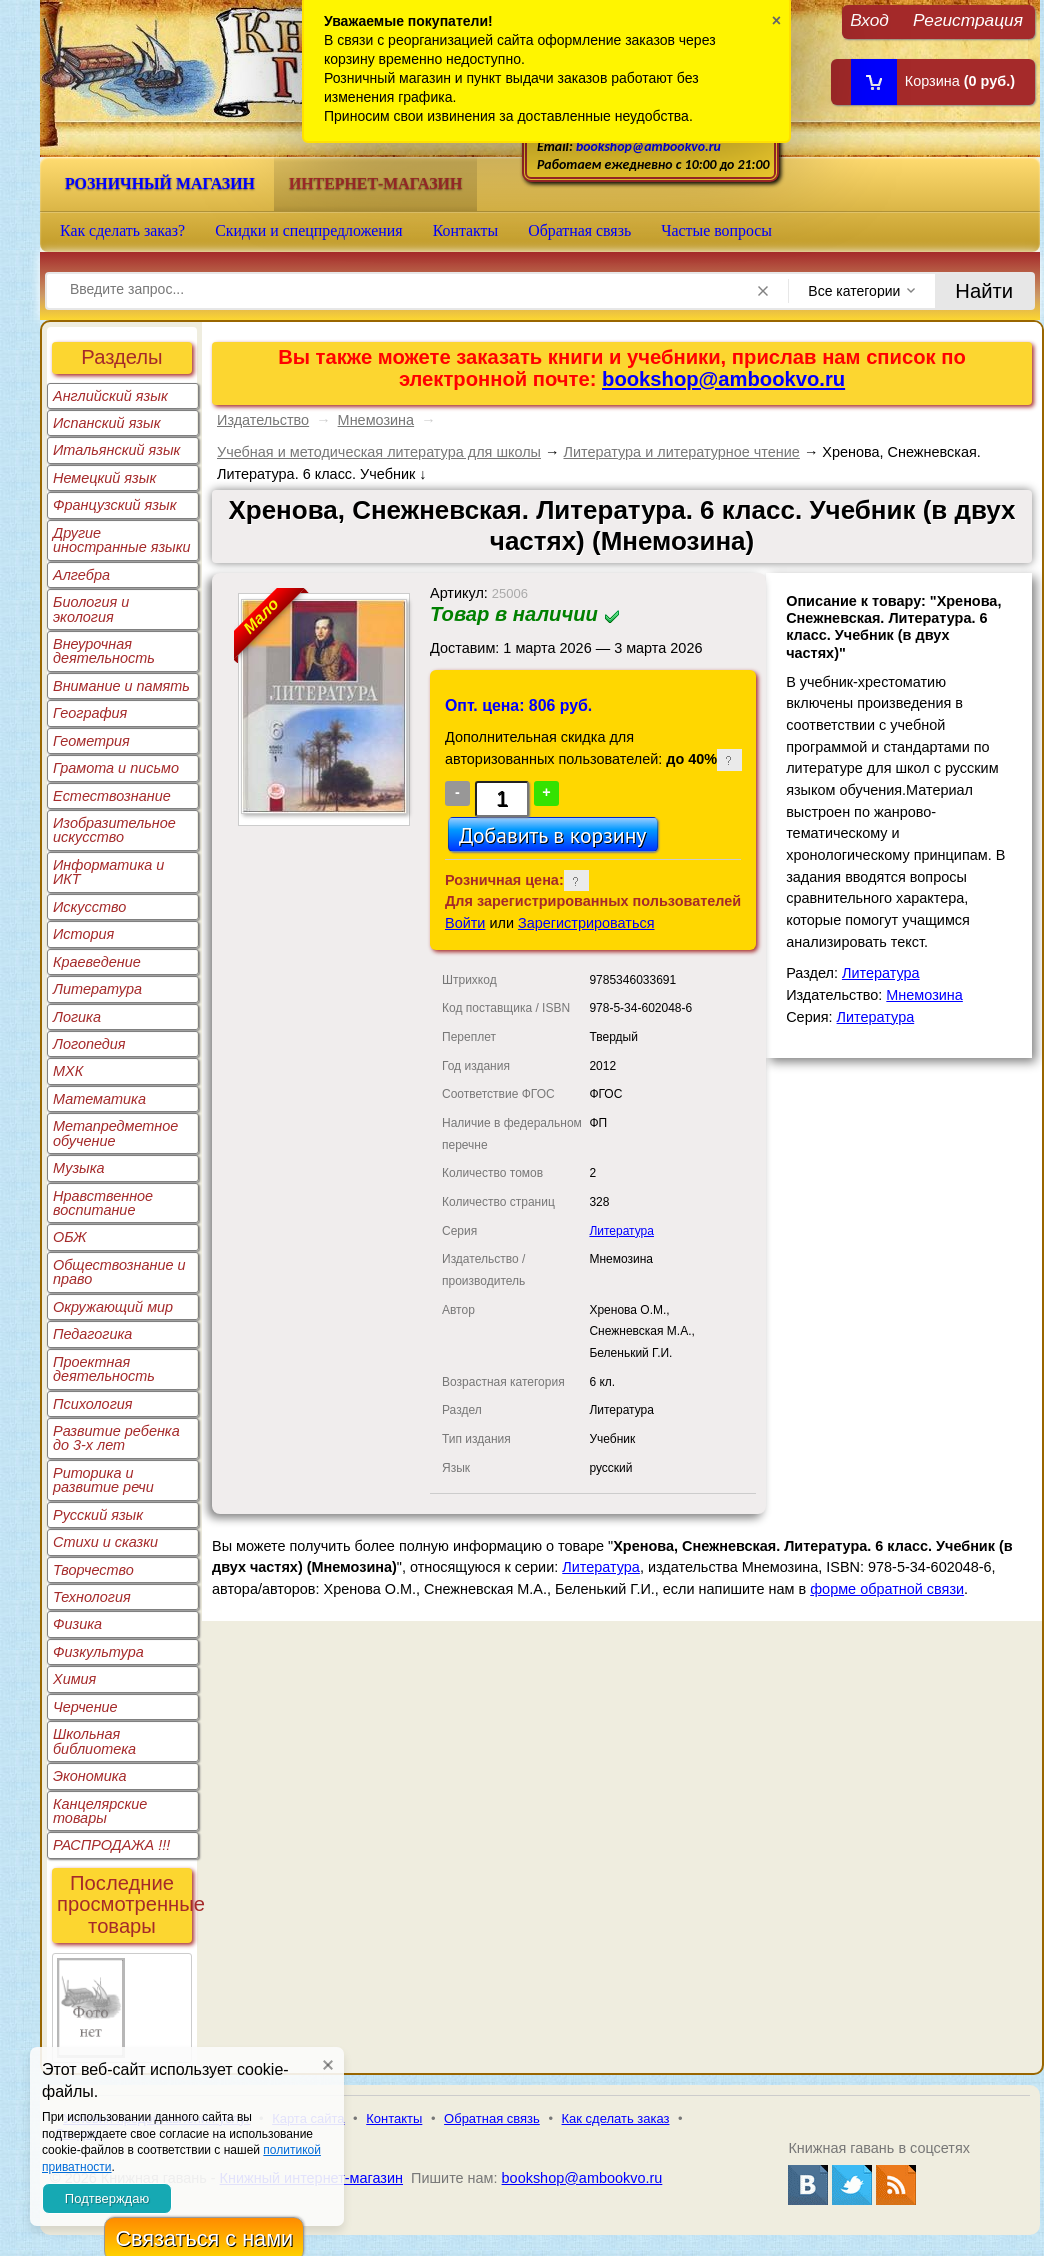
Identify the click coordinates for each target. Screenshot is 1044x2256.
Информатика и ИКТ (108, 872)
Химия (74, 1679)
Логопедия (89, 1044)
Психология (93, 1404)
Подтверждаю (107, 2198)
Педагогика (92, 1334)
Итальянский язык (116, 450)
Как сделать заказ (616, 2118)
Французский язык (114, 505)
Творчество (93, 1570)
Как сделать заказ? (122, 230)
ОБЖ (70, 1237)
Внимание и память (121, 686)
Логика (77, 1017)
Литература (97, 989)
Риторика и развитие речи (103, 1480)
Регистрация (968, 19)
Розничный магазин (160, 183)
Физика (77, 1624)
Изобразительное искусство (114, 830)
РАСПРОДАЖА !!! (111, 1845)
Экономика (90, 1776)
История (83, 934)
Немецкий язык (104, 478)
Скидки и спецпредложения (309, 230)
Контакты (466, 230)
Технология (92, 1597)
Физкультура (98, 1652)
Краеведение (97, 962)
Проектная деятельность (104, 1369)
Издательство (263, 420)
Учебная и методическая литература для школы (379, 452)
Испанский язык (107, 423)
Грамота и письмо (116, 768)
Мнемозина (376, 420)
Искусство (89, 907)
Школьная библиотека (94, 1741)
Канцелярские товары (100, 1811)
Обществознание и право (119, 1272)
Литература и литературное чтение (681, 452)
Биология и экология (91, 609)
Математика (99, 1099)
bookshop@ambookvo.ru (648, 146)
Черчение (85, 1707)
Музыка (79, 1168)
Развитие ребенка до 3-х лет (116, 1438)
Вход (869, 19)
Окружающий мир (113, 1307)
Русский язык (98, 1515)
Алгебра (81, 575)
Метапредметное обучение (115, 1133)
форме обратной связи (887, 1589)
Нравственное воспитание (103, 1203)
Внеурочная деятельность (104, 651)
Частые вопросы (716, 230)
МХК (68, 1071)
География (90, 713)
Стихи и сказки (105, 1542)
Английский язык (110, 396)
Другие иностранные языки (122, 540)
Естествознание (112, 796)
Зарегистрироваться (586, 923)
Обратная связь (579, 230)
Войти (465, 923)
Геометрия (91, 741)
